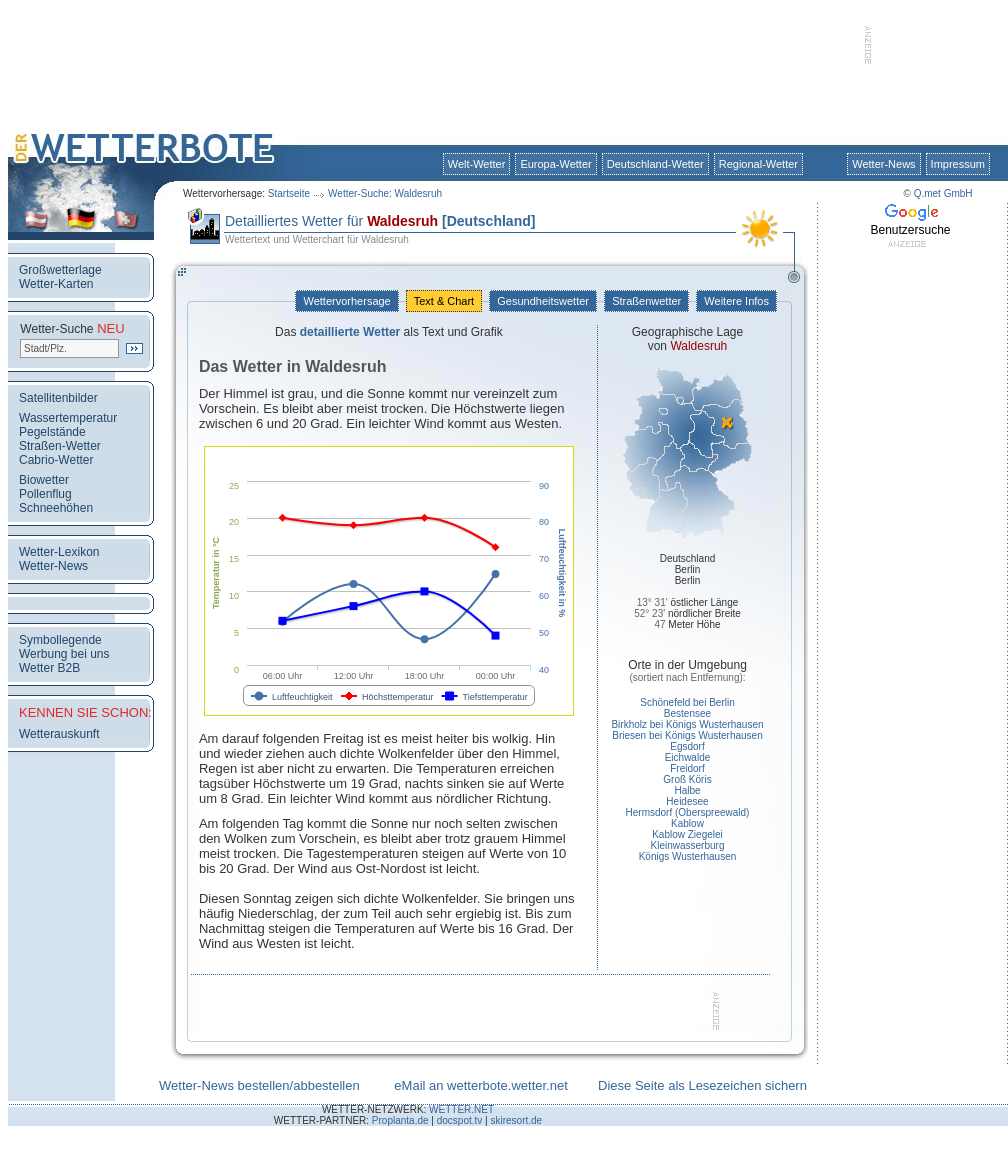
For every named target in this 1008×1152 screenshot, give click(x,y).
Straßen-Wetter (60, 446)
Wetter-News (883, 164)
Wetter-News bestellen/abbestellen (259, 1085)
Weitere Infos (736, 301)
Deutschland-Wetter (655, 164)
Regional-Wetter (758, 164)
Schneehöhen (56, 508)
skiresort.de (516, 1120)
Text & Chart (444, 301)
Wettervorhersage (346, 301)
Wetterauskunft (59, 734)
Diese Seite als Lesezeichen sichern (702, 1085)
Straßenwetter (646, 301)
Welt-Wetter (477, 164)
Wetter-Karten (56, 284)
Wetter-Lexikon (59, 552)
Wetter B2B (49, 668)
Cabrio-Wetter (56, 460)
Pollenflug (45, 494)
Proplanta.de (400, 1120)
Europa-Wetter (555, 164)
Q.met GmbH (943, 193)
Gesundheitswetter (543, 301)
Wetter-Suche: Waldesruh (385, 193)
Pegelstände (52, 432)
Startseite (289, 193)
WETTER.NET (461, 1109)
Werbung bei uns (64, 654)
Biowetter (44, 480)
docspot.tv (460, 1120)
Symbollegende (60, 640)
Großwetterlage (60, 270)
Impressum (958, 164)
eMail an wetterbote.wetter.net (480, 1085)
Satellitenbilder (58, 398)
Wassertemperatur (68, 418)
